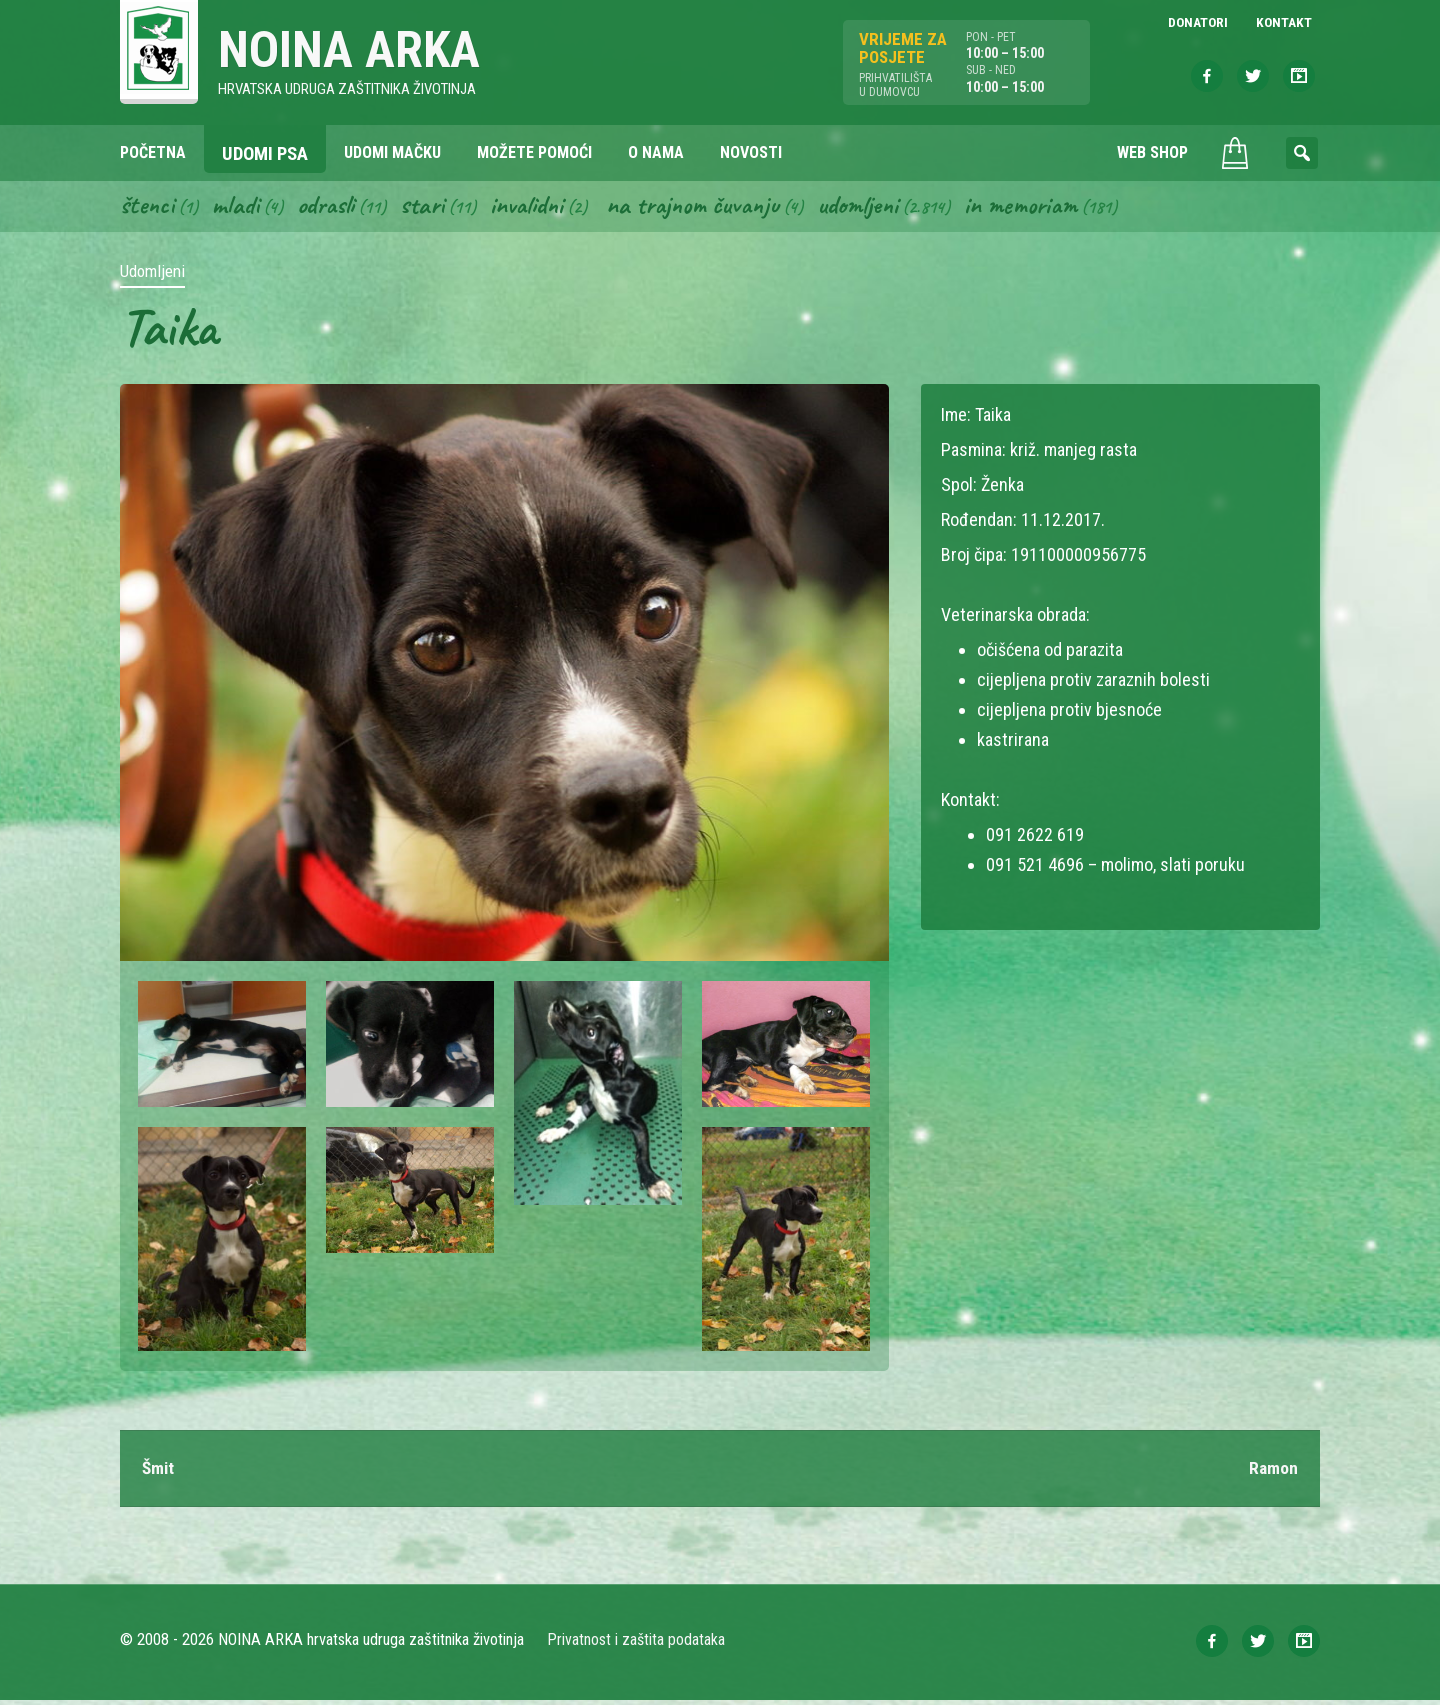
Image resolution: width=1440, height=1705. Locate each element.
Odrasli (332, 208)
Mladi (239, 208)
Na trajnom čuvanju (711, 208)
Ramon (1273, 1472)
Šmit (159, 1472)
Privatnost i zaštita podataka (637, 1644)
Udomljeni (882, 208)
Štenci (148, 208)
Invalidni (538, 208)
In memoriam (1048, 208)
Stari (431, 208)
